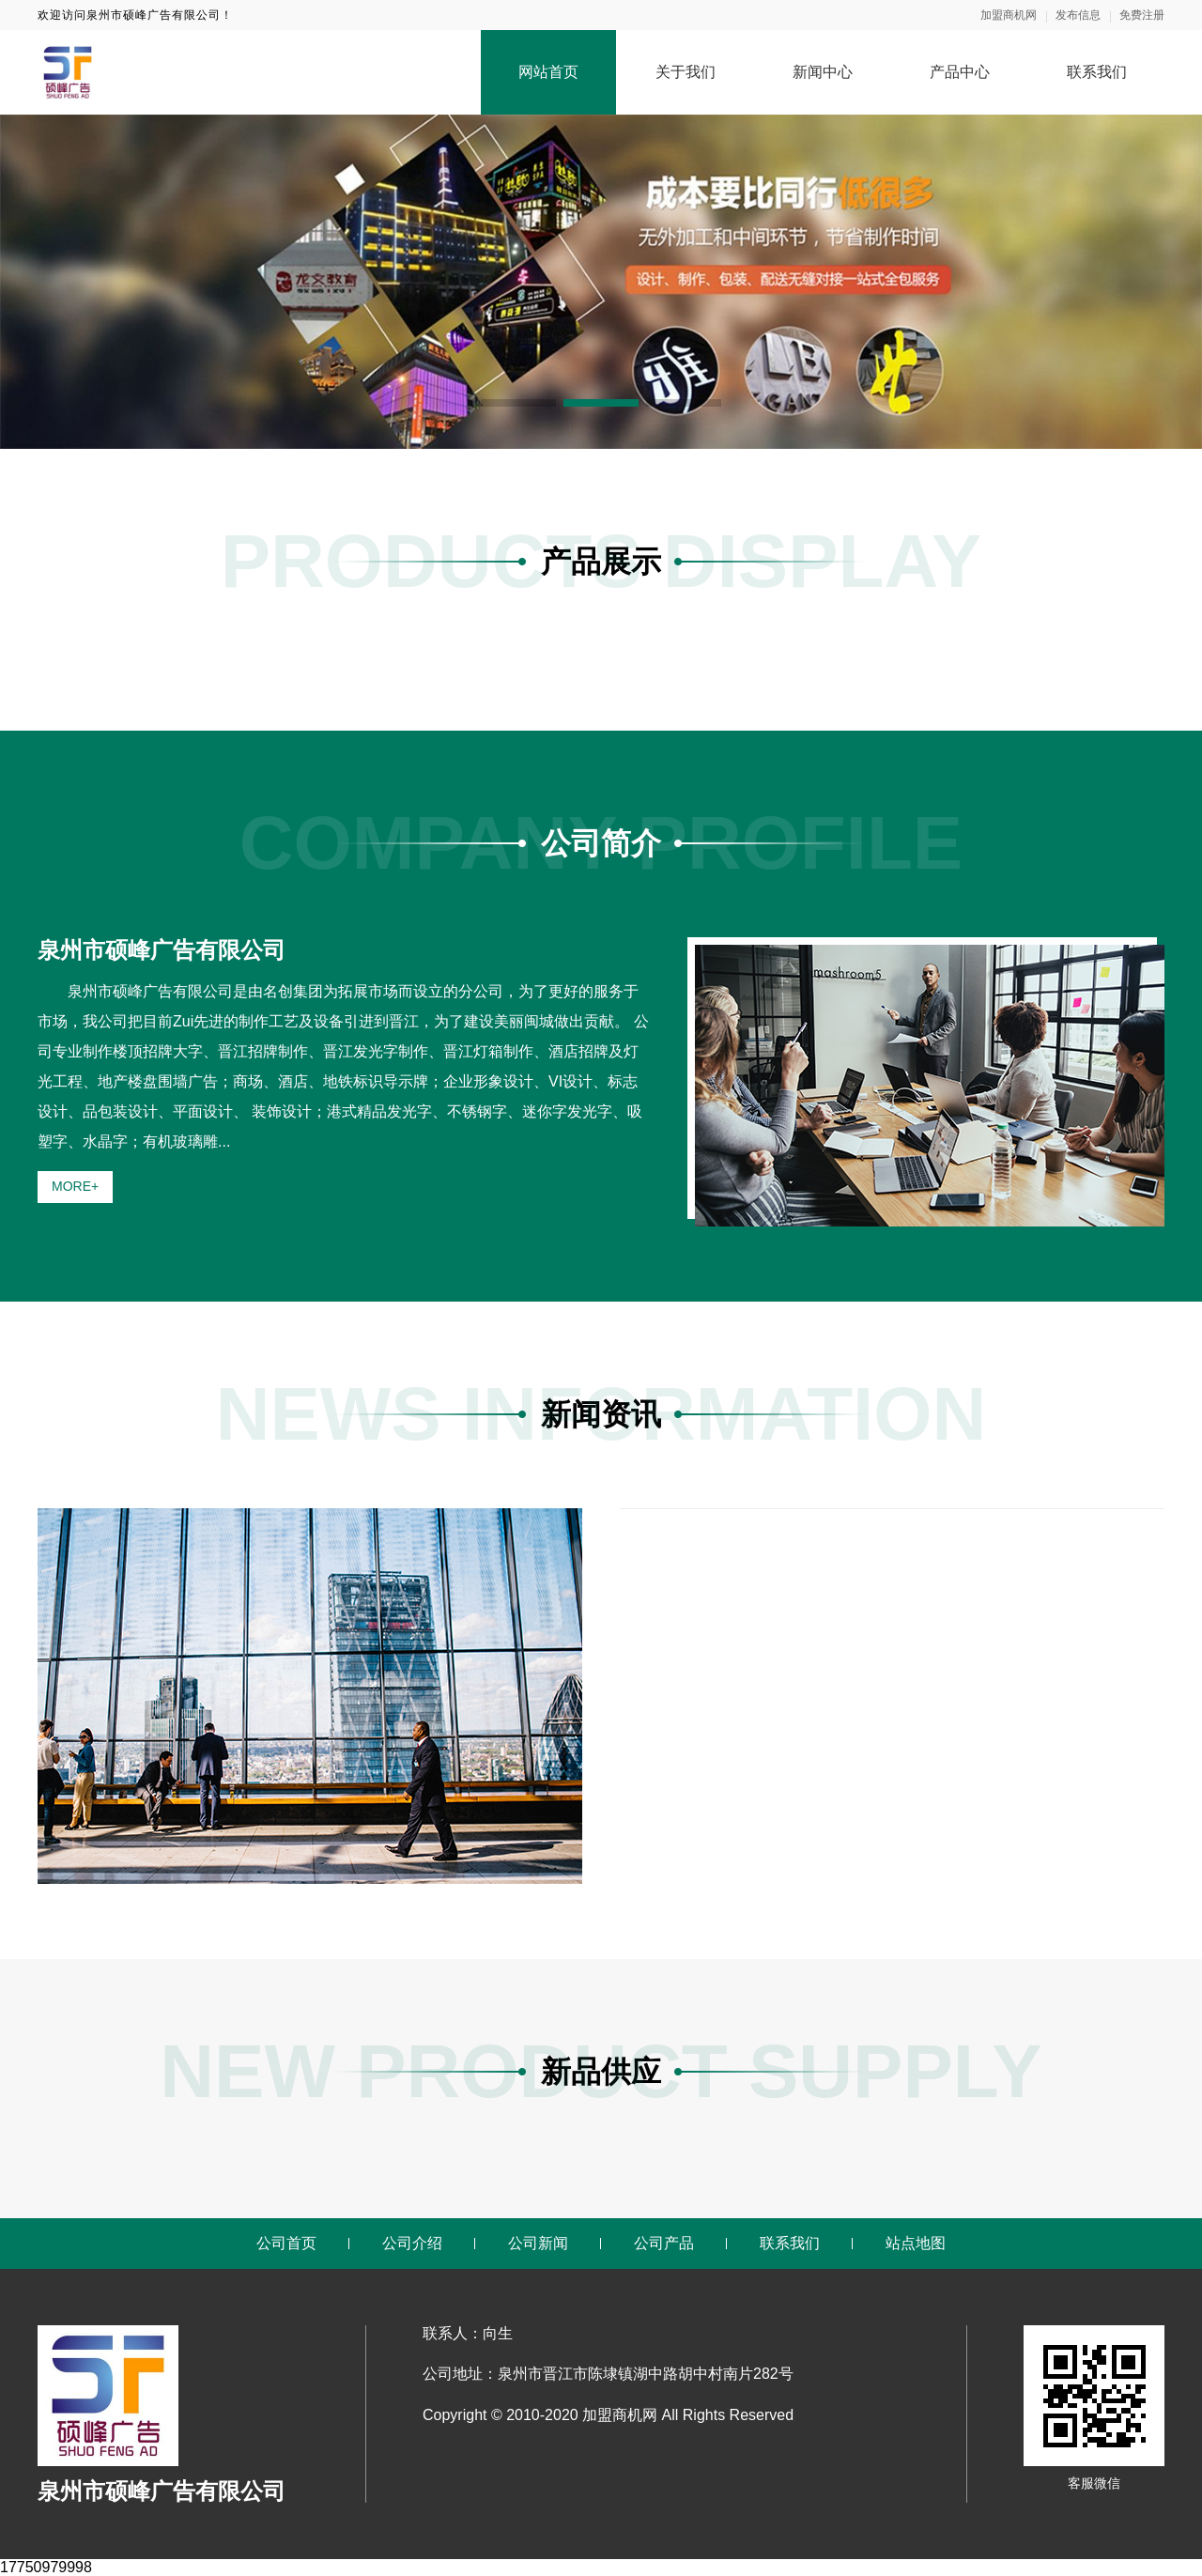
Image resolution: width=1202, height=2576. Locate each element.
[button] (518, 403)
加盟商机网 (1008, 15)
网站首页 (548, 72)
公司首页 (286, 2243)
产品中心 (960, 72)
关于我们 (685, 72)
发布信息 (1078, 15)
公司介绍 (412, 2243)
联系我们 (1097, 72)
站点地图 (916, 2243)
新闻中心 (823, 72)
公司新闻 (538, 2243)
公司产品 (664, 2243)
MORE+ (75, 1186)
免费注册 (1141, 15)
